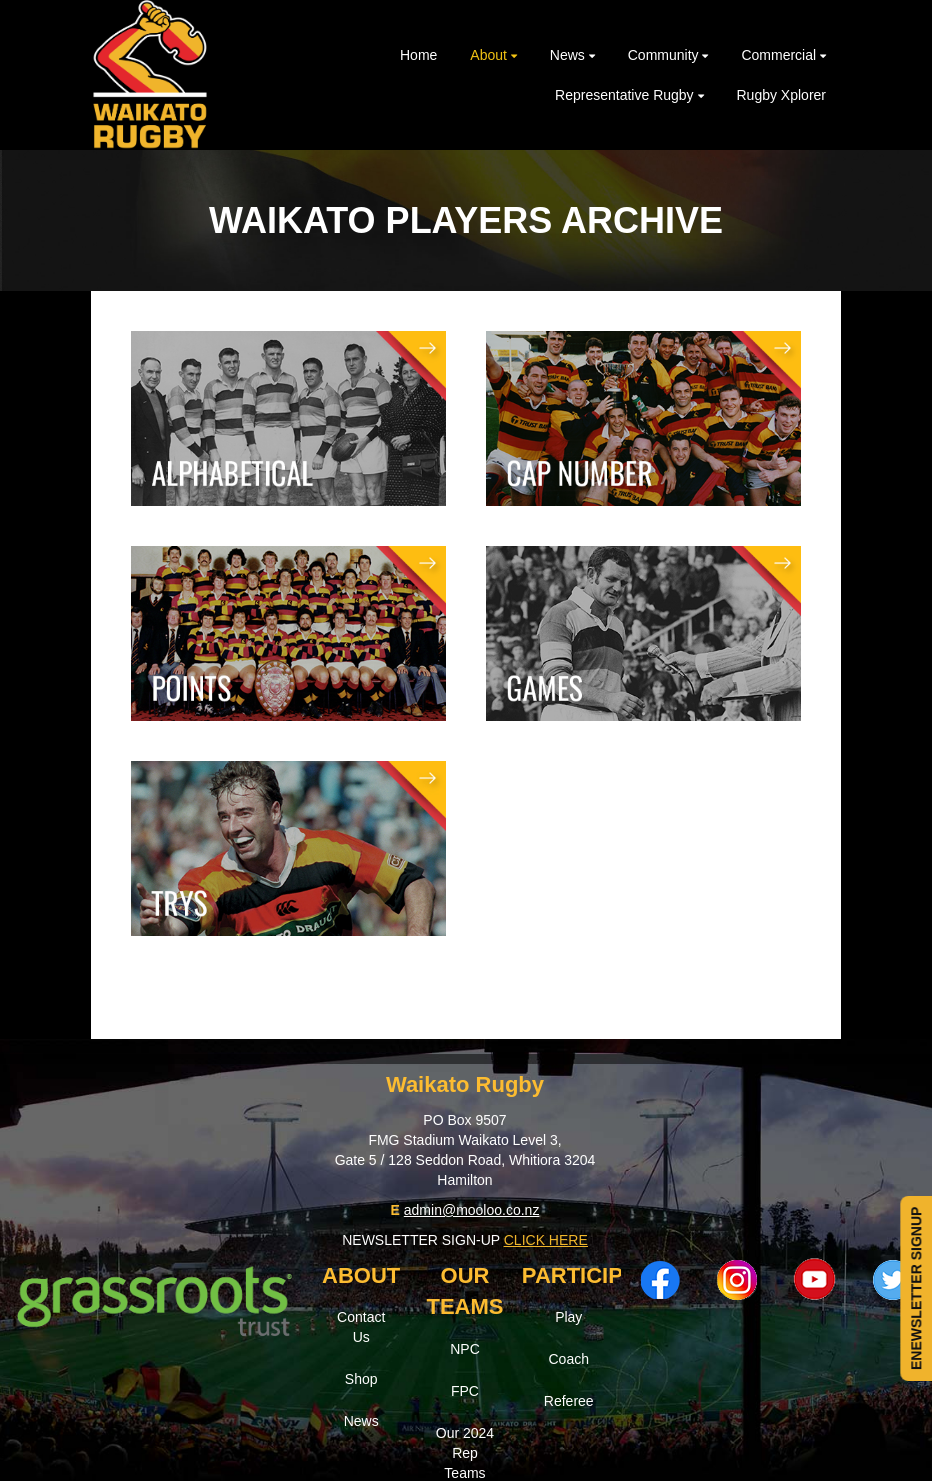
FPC (465, 1391)
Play (568, 1317)
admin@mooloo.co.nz (472, 1210)
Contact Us (361, 1327)
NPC (465, 1349)
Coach (569, 1359)
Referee (569, 1401)
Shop (361, 1379)
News (361, 1421)
